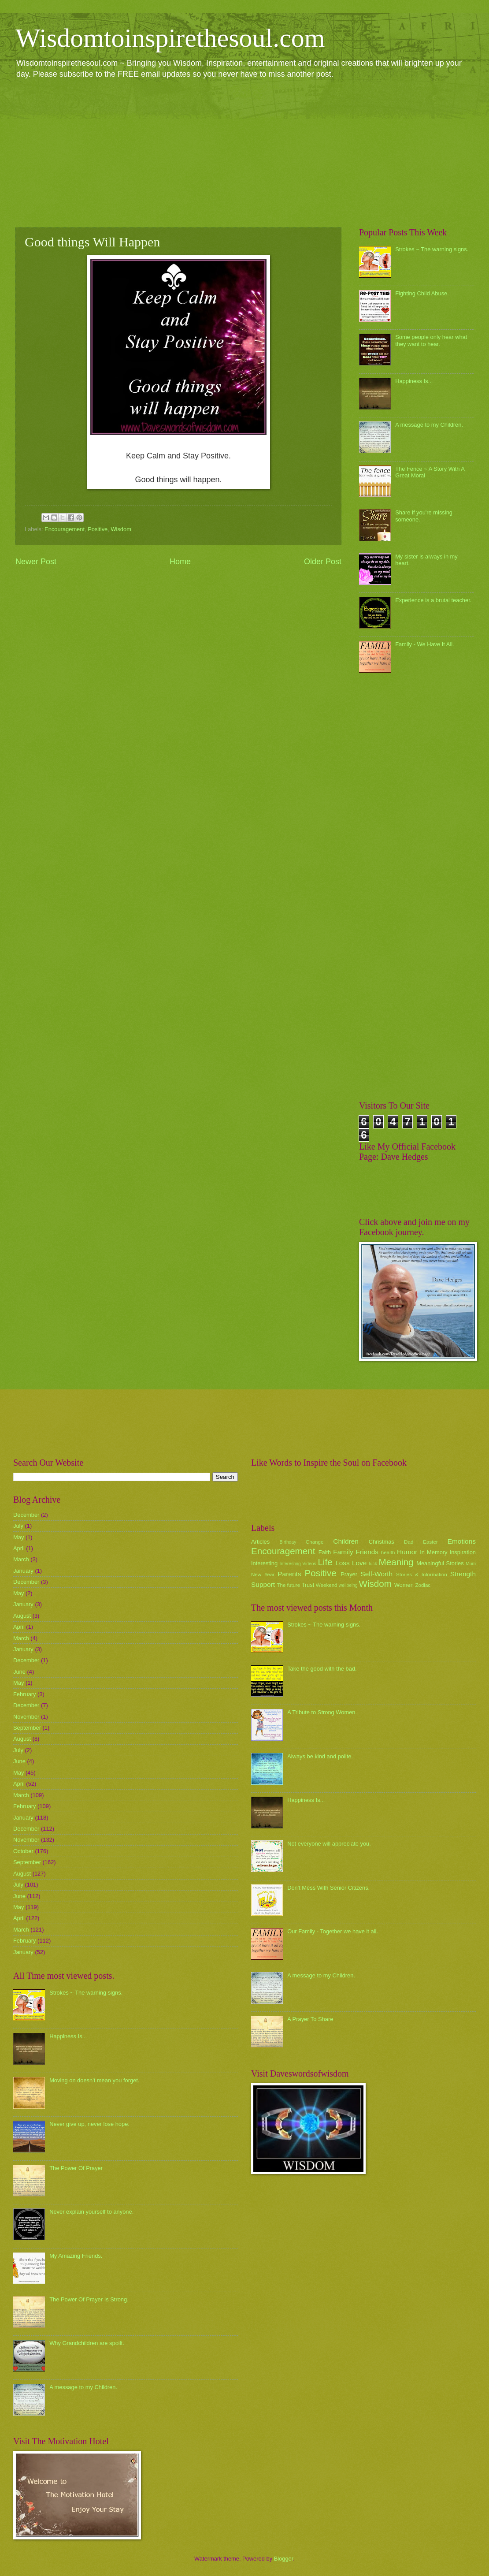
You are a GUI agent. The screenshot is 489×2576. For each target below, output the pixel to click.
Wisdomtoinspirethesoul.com (170, 37)
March (21, 1559)
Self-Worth (376, 1574)
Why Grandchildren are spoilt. (86, 2343)
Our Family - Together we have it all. (332, 1931)
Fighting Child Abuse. (422, 293)
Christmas (381, 1541)
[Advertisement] (244, 152)
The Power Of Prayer (76, 2168)
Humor (407, 1552)
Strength (463, 1574)
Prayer (349, 1574)
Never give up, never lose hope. (89, 2124)
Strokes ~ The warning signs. (431, 249)
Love (359, 1563)
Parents (289, 1574)
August (22, 1615)
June (19, 1671)
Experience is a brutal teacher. (433, 600)
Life (325, 1562)
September (27, 1727)
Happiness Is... (414, 381)
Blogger (283, 2558)
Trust (307, 1585)
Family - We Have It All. (424, 644)
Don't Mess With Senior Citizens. (328, 1887)
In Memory (433, 1552)
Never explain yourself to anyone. (91, 2211)
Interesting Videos (298, 1563)
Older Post (322, 561)
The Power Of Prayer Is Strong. (89, 2299)
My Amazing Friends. (75, 2255)
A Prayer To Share (310, 2019)
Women (404, 1585)
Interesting (264, 1563)
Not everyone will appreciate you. (329, 1843)
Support (263, 1584)
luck (373, 1563)
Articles (260, 1541)
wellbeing (348, 1585)
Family (343, 1552)
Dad (408, 1542)
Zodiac (422, 1585)
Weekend (326, 1585)
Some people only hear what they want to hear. (431, 340)
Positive (97, 529)
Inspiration (463, 1552)
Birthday (288, 1542)
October (23, 1851)
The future (288, 1585)
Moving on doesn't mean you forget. (94, 2080)
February (24, 1694)
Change (315, 1542)
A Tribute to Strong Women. (322, 1712)
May (18, 1537)
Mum (471, 1563)
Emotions (462, 1541)
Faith (325, 1552)
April (19, 1548)
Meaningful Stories (439, 1563)
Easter (430, 1542)
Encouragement (64, 529)
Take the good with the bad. (321, 1668)
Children (346, 1541)
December (26, 1514)
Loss (342, 1563)
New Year (262, 1574)
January (23, 1570)
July (18, 1526)
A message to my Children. (429, 424)
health (388, 1552)
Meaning (396, 1562)
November (26, 1716)
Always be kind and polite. (320, 1756)
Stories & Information (421, 1574)
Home (180, 561)
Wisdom (121, 529)
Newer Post (35, 561)
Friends (367, 1552)
